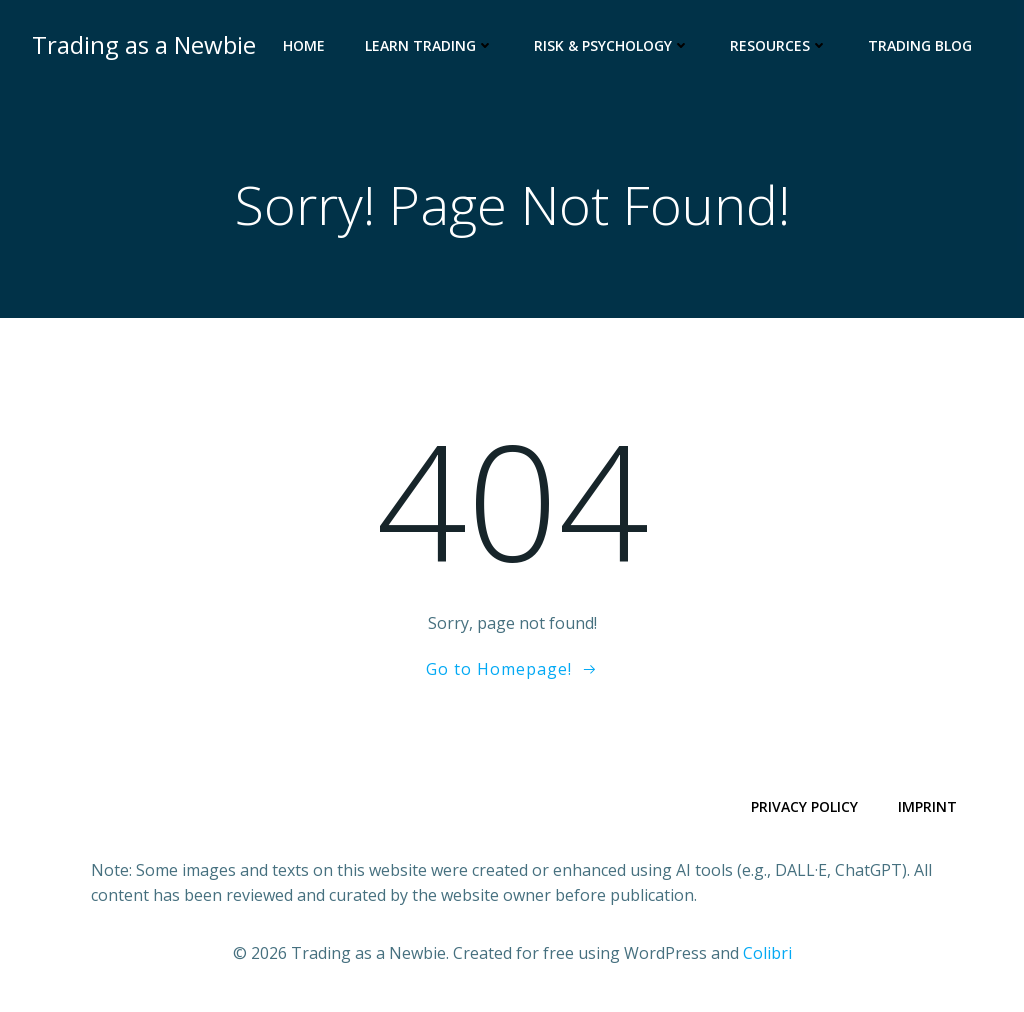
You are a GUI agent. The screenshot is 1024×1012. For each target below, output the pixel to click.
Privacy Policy (804, 806)
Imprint (927, 806)
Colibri (767, 953)
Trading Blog (920, 45)
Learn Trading (429, 45)
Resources (779, 45)
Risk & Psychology (612, 45)
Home (304, 45)
